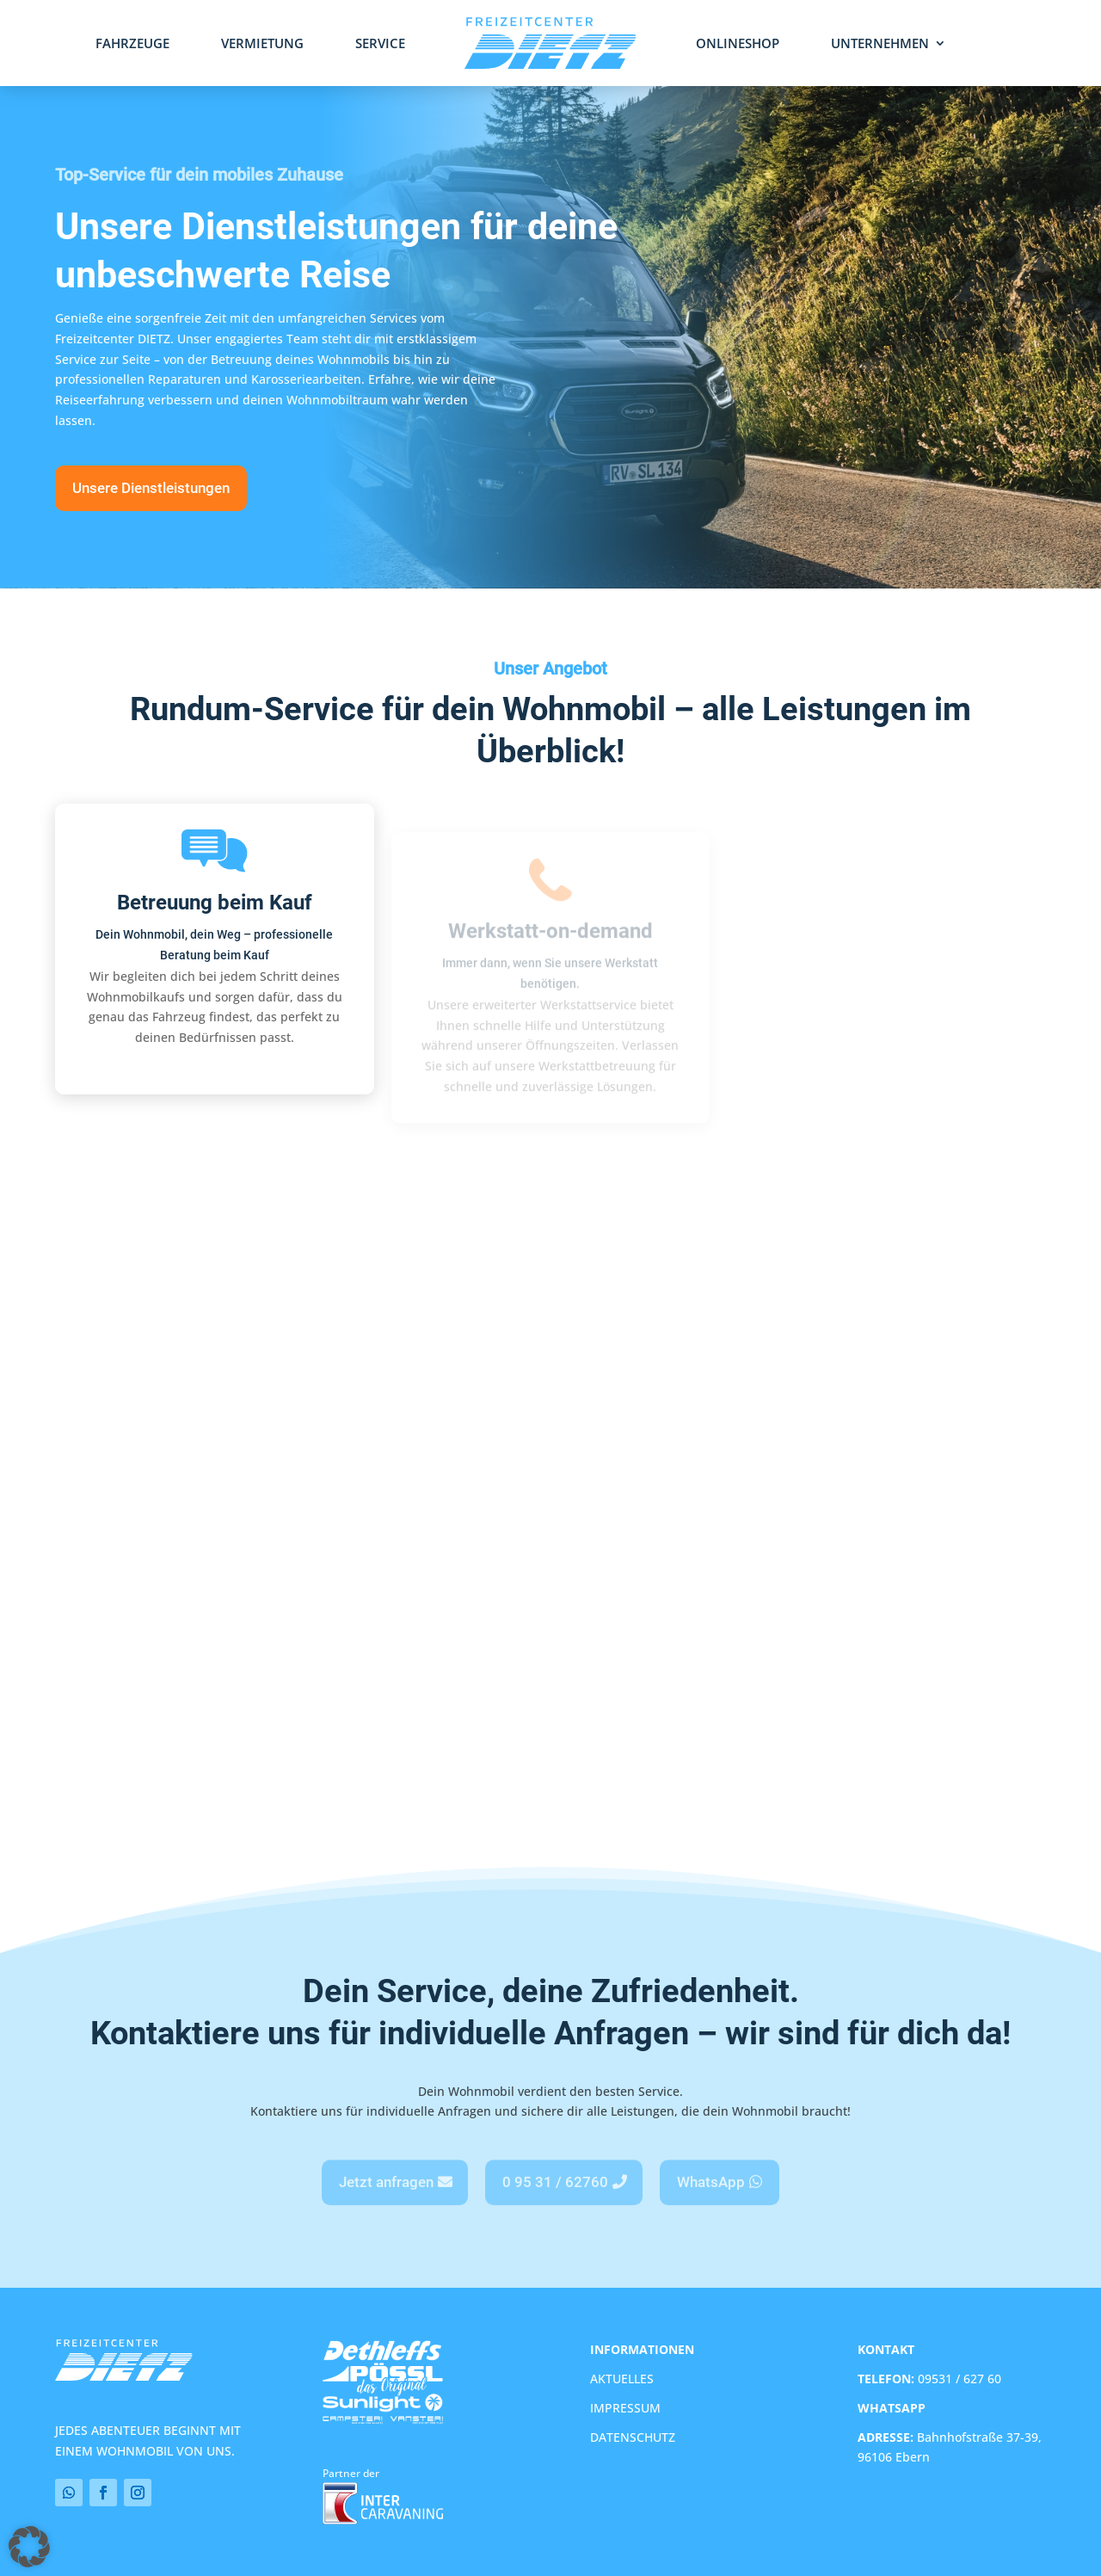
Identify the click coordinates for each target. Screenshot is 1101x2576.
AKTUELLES (622, 2378)
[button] (25, 2551)
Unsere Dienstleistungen (151, 487)
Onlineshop (737, 44)
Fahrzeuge (132, 44)
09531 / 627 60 (929, 2378)
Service (380, 44)
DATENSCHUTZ (632, 2437)
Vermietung (262, 44)
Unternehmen (880, 44)
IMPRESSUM (625, 2408)
